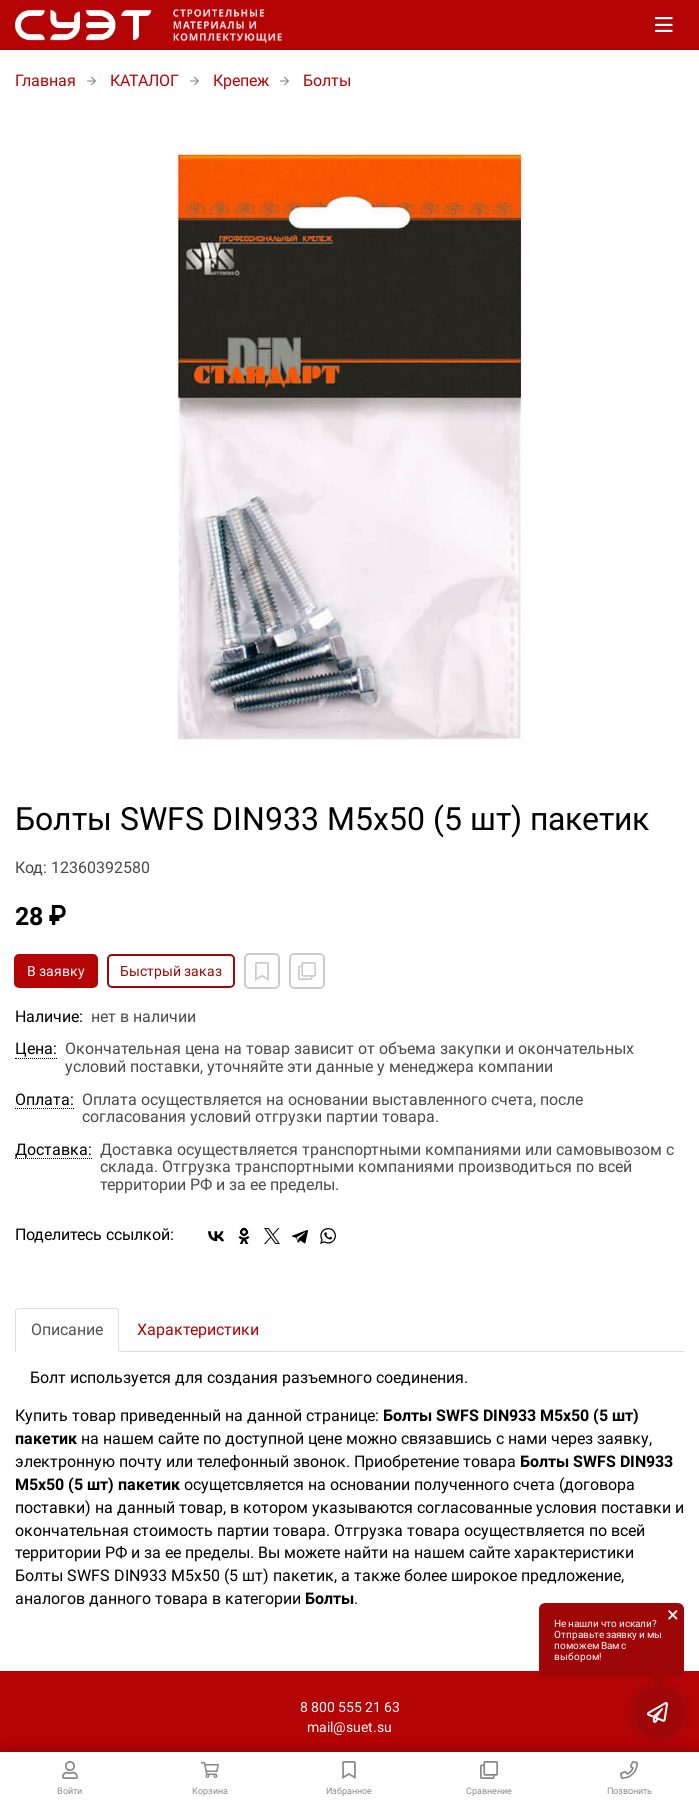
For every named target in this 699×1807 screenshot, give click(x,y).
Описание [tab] (67, 1329)
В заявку (56, 971)
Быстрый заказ (171, 971)
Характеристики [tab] (198, 1329)
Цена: (36, 1049)
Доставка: (53, 1150)
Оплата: (44, 1100)
